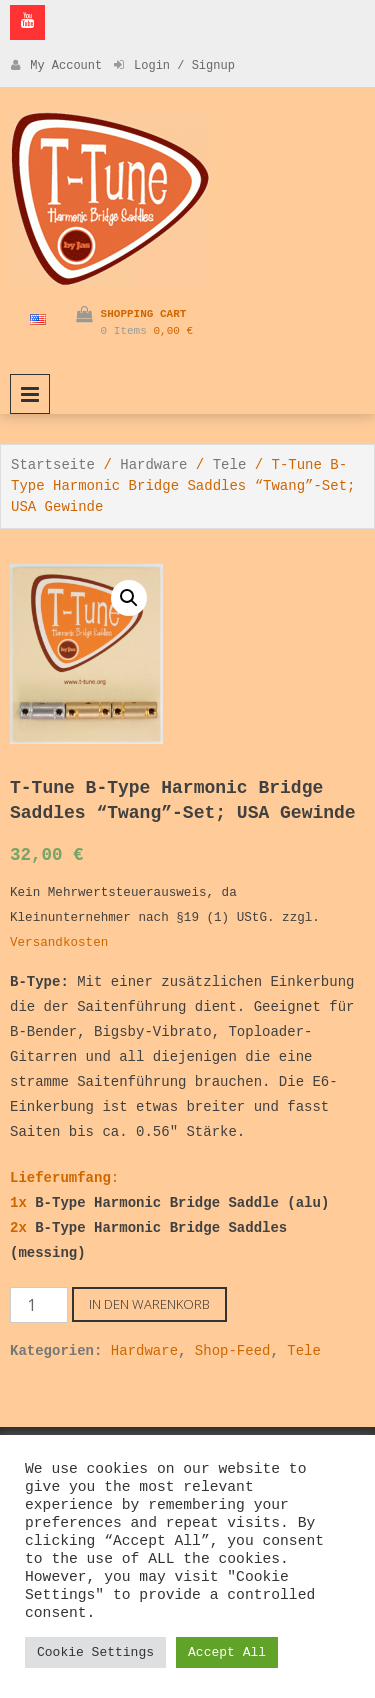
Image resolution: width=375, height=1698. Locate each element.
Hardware (153, 465)
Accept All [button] (227, 1652)
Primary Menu (30, 394)
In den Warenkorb (149, 1304)
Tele (230, 465)
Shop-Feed (233, 1351)
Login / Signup (174, 66)
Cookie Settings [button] (95, 1652)
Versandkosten (59, 943)
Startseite (53, 465)
